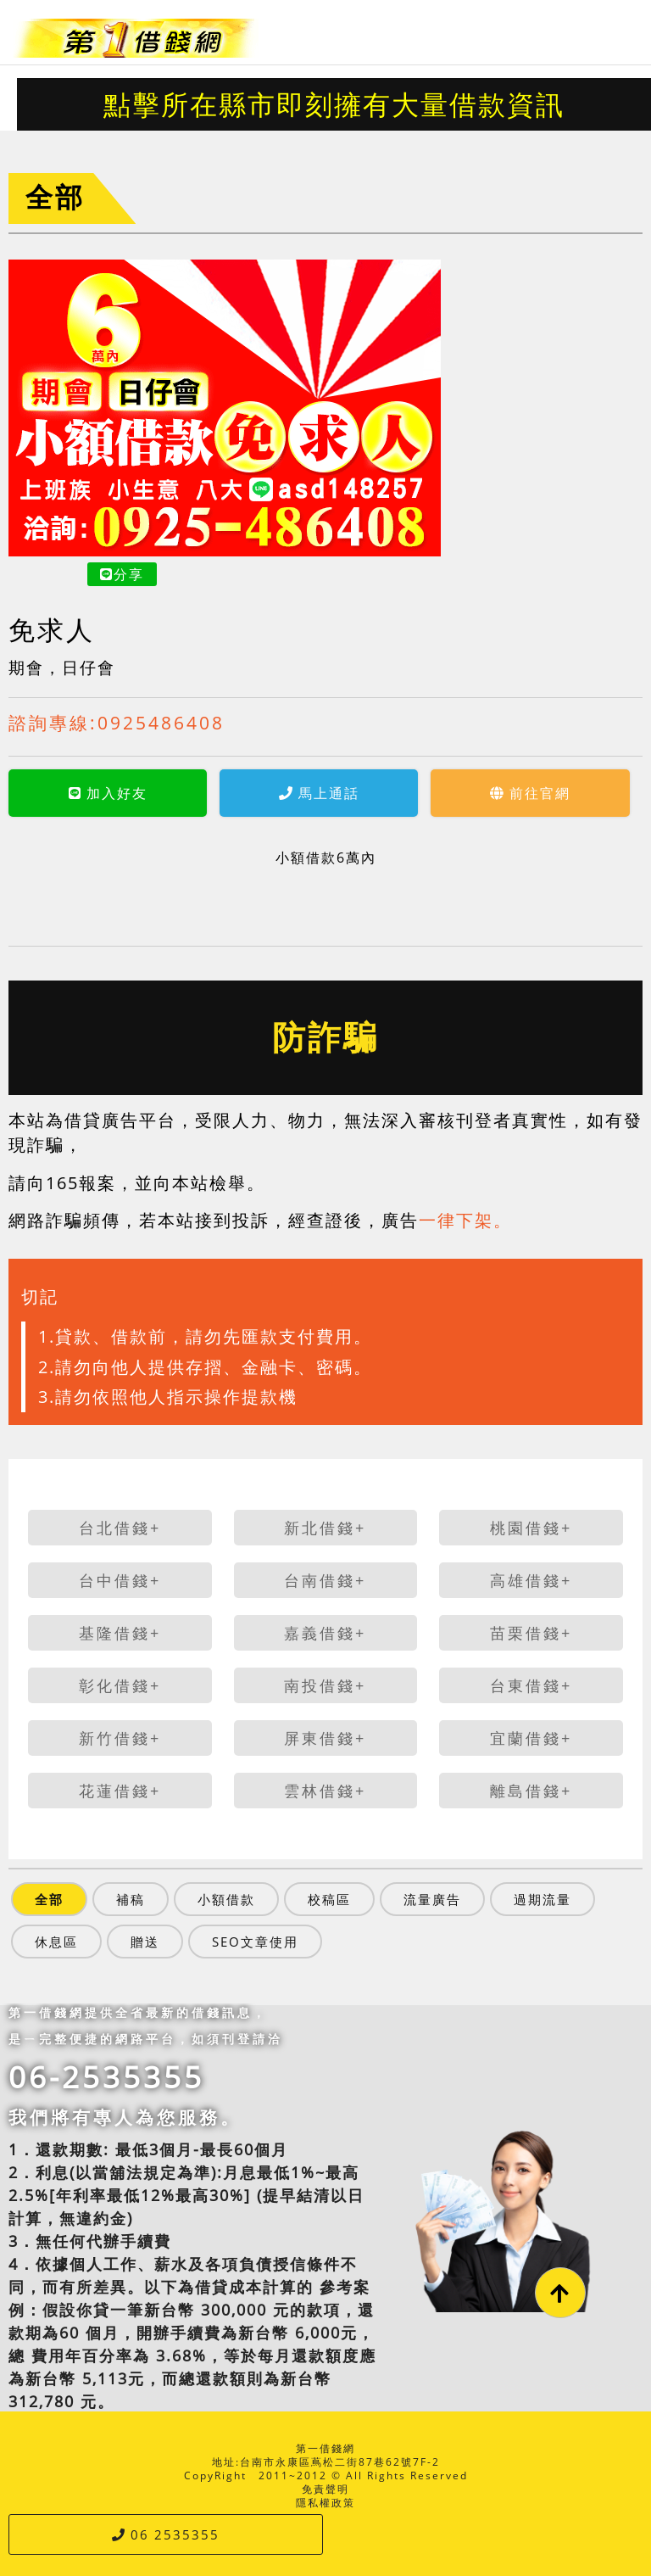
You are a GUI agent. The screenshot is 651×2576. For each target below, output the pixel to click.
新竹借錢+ (120, 1738)
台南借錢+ (325, 1580)
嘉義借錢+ (325, 1633)
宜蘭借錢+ (531, 1738)
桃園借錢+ (531, 1527)
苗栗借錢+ (531, 1633)
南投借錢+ (325, 1685)
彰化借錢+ (120, 1685)
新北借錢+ (325, 1527)
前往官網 (398, 793)
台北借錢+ (120, 1527)
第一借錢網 (325, 2448)
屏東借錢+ (325, 1738)
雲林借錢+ (325, 1790)
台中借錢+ (120, 1580)
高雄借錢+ (531, 1580)
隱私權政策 (325, 2502)
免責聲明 (325, 2489)
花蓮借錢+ (120, 1790)
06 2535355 (166, 2534)
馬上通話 (187, 793)
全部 (55, 196)
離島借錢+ (531, 1790)
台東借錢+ (531, 1685)
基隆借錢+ (120, 1633)
